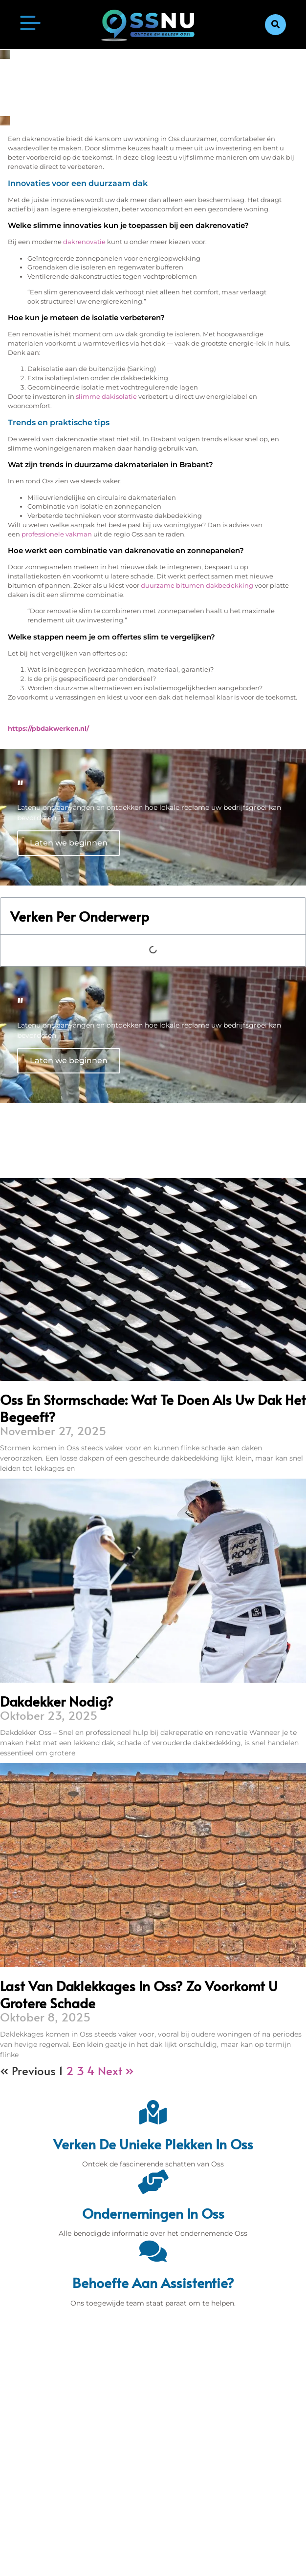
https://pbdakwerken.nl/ (48, 728)
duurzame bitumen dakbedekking (197, 585)
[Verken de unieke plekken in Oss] (153, 2112)
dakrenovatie (84, 242)
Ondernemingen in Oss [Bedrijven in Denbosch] (153, 2213)
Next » (116, 2070)
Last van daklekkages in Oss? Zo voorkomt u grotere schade (139, 1994)
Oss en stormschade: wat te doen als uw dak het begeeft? (153, 1408)
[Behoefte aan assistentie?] (153, 2251)
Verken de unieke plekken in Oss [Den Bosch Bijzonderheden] (153, 2143)
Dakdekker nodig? (56, 1700)
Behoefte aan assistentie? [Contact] (153, 2282)
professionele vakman (57, 534)
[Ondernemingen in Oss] (153, 2181)
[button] (275, 24)
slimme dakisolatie (106, 396)
